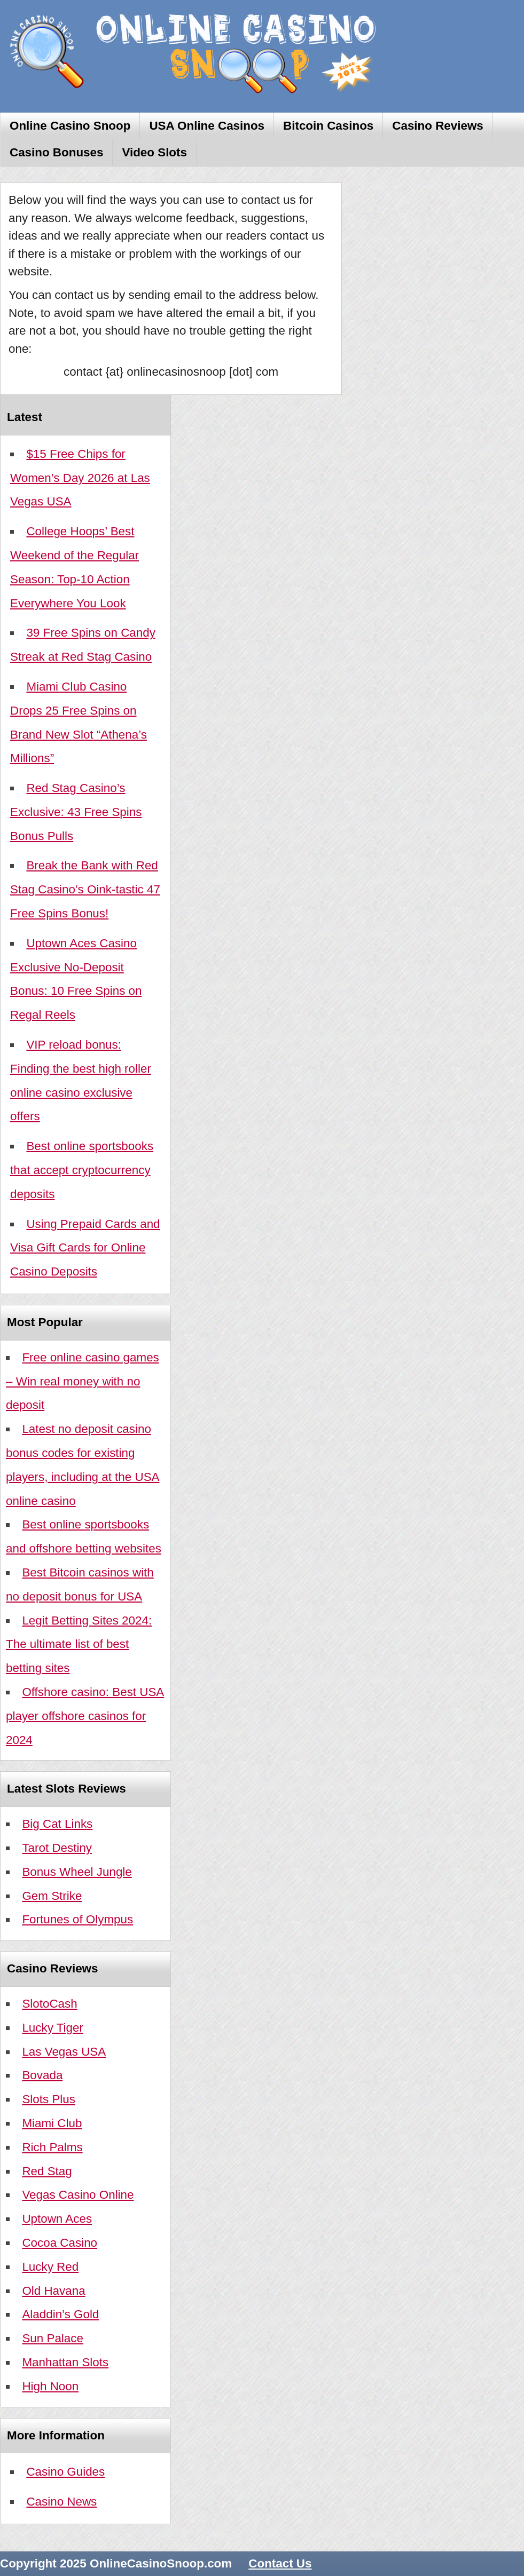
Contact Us (279, 2563)
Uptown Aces (57, 2218)
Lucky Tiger (52, 2027)
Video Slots (154, 152)
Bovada (42, 2075)
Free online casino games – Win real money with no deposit (82, 1381)
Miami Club (52, 2123)
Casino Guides (65, 2471)
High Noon (50, 2386)
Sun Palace (52, 2338)
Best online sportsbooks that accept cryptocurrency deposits (81, 1170)
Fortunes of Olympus (77, 1919)
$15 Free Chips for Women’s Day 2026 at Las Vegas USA (80, 478)
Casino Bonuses (56, 152)
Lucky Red (50, 2266)
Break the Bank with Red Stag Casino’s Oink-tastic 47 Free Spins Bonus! (85, 889)
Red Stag (47, 2171)
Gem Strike (52, 1896)
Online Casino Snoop (70, 125)
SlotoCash (49, 2003)
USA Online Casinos (206, 125)
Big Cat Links (57, 1823)
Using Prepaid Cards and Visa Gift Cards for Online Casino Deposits (85, 1248)
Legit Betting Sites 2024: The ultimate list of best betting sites (79, 1644)
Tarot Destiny (57, 1847)
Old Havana (53, 2290)
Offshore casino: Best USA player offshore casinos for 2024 (85, 1716)
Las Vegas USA (64, 2051)
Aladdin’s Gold (60, 2314)
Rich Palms (52, 2147)
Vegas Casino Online (78, 2194)
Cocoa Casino (59, 2242)
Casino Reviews (437, 125)
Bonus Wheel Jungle (76, 1872)
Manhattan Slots (65, 2362)
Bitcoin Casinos (328, 125)
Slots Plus (48, 2099)
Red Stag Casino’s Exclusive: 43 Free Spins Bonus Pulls (76, 812)
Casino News (61, 2501)
